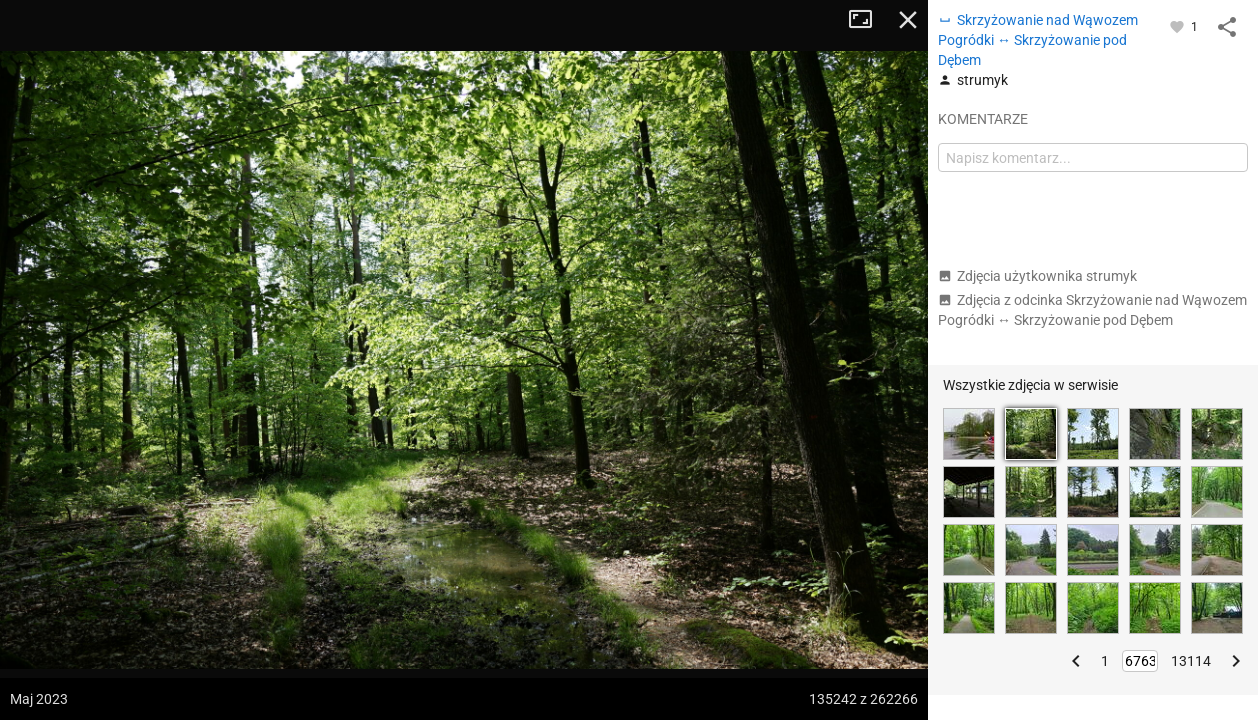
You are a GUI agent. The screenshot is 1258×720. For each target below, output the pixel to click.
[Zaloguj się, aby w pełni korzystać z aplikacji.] (1178, 26)
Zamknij (908, 20)
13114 (1191, 661)
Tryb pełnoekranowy (868, 20)
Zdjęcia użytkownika (1037, 276)
